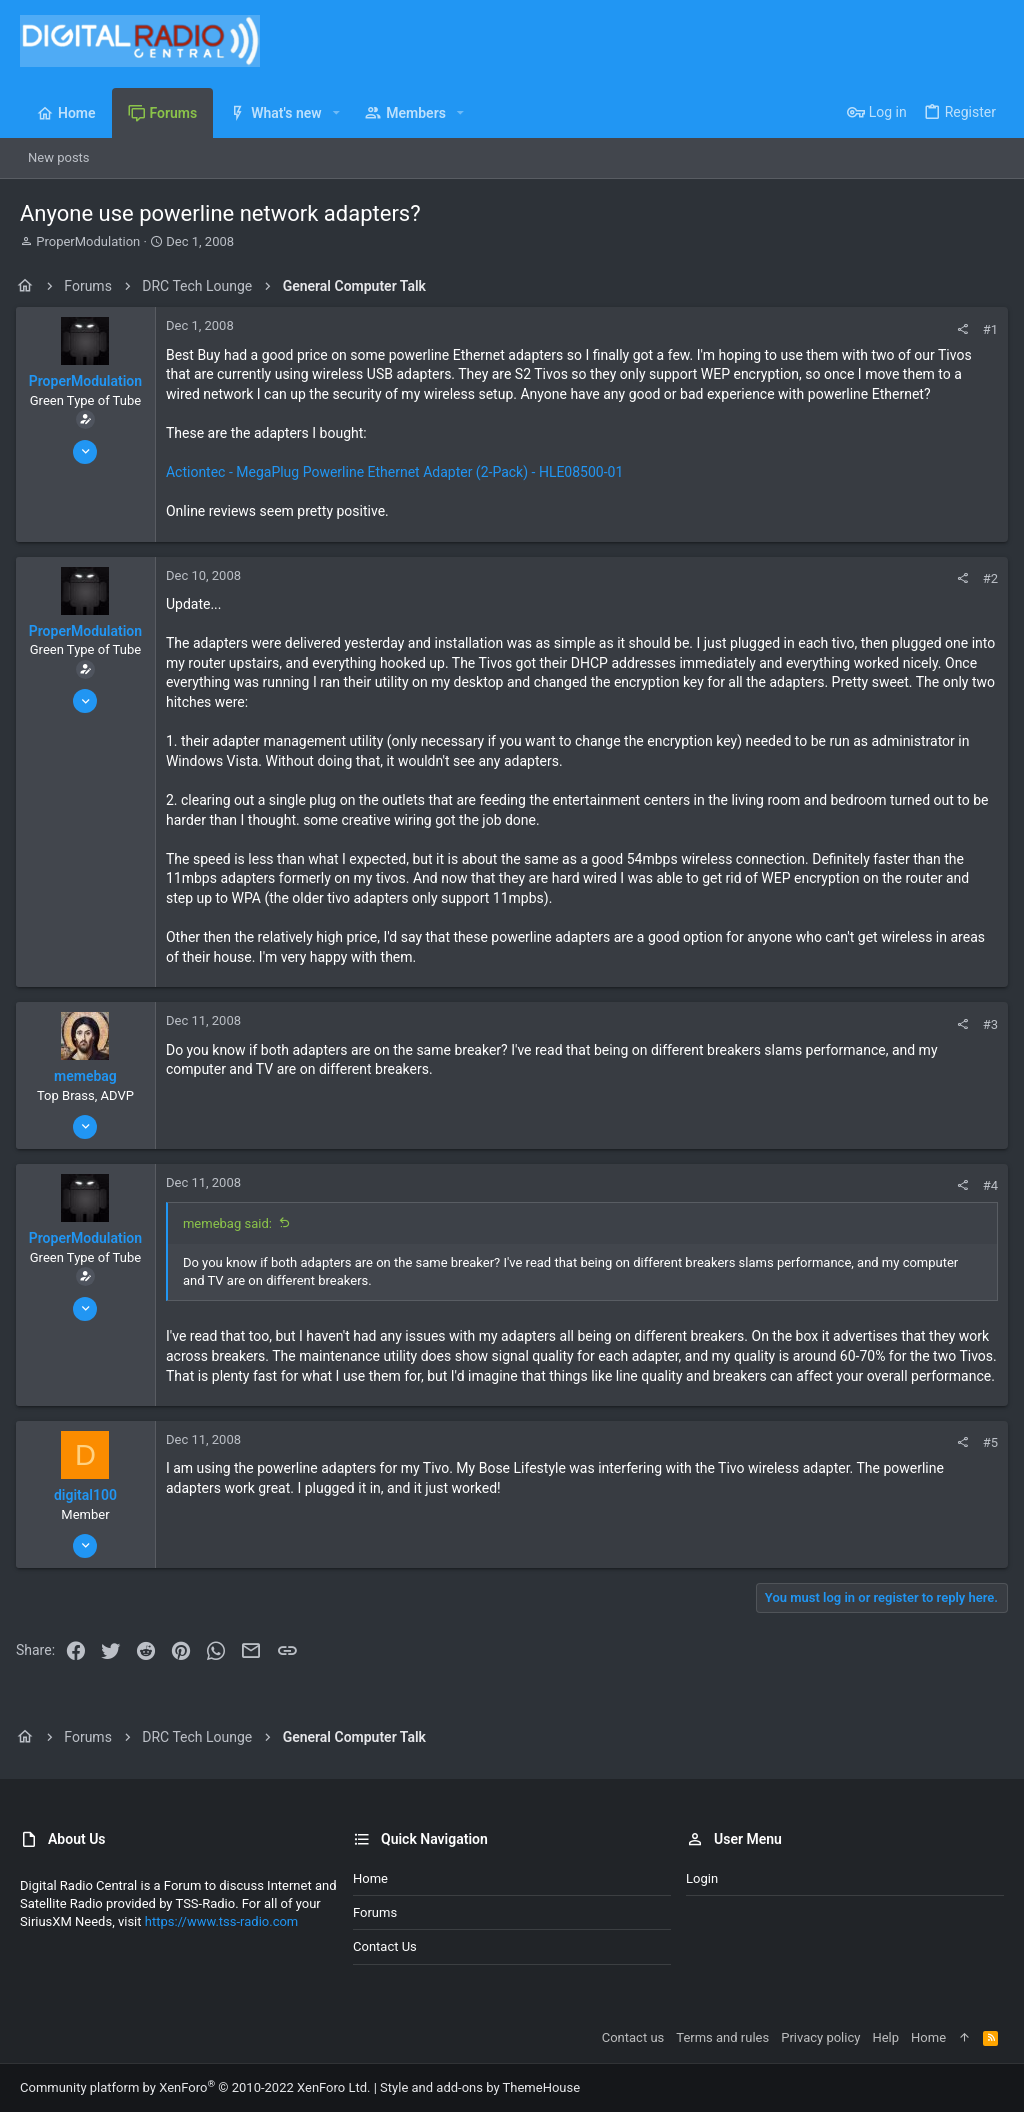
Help (885, 2037)
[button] (336, 113)
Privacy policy (820, 2037)
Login (702, 1878)
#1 (986, 329)
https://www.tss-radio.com (222, 1922)
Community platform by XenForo (195, 2087)
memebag (89, 1076)
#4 (986, 1185)
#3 (986, 1024)
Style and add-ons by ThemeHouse (480, 2087)
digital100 (89, 1515)
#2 (986, 578)
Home (370, 1878)
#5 (986, 1462)
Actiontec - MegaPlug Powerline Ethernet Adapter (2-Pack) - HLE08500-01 (398, 472)
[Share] (958, 329)
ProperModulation (88, 241)
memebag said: (231, 1223)
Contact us (385, 1946)
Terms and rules (722, 2037)
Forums (375, 1912)
